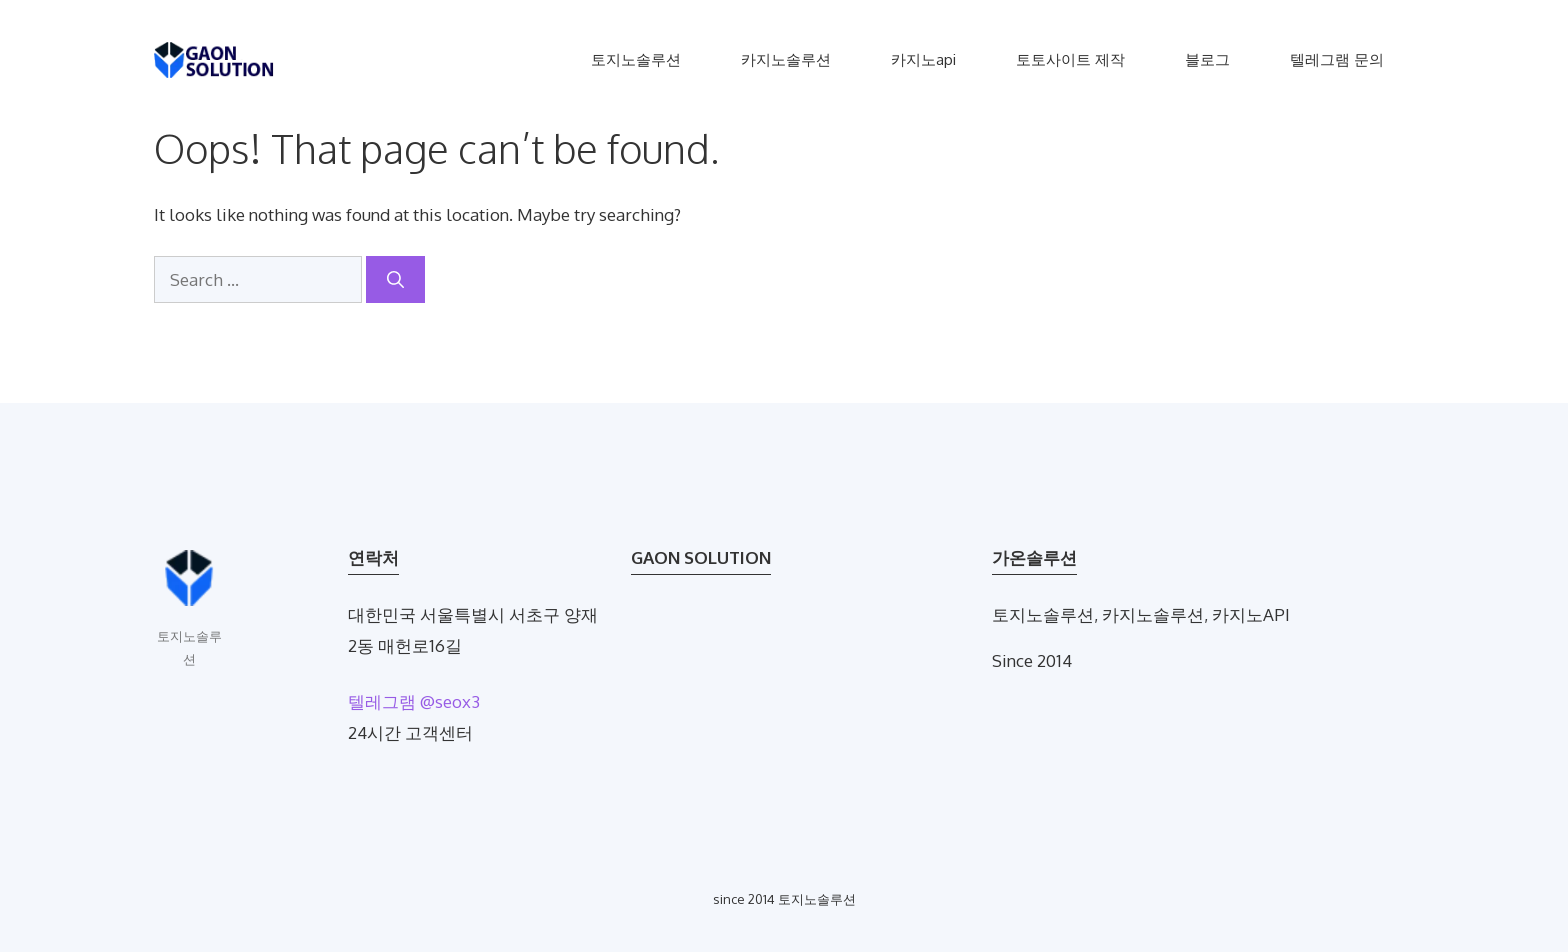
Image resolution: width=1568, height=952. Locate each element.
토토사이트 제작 (1070, 59)
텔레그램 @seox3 (414, 701)
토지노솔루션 (636, 59)
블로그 (1207, 59)
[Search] (395, 280)
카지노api (923, 59)
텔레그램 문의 (1337, 59)
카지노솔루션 (786, 59)
